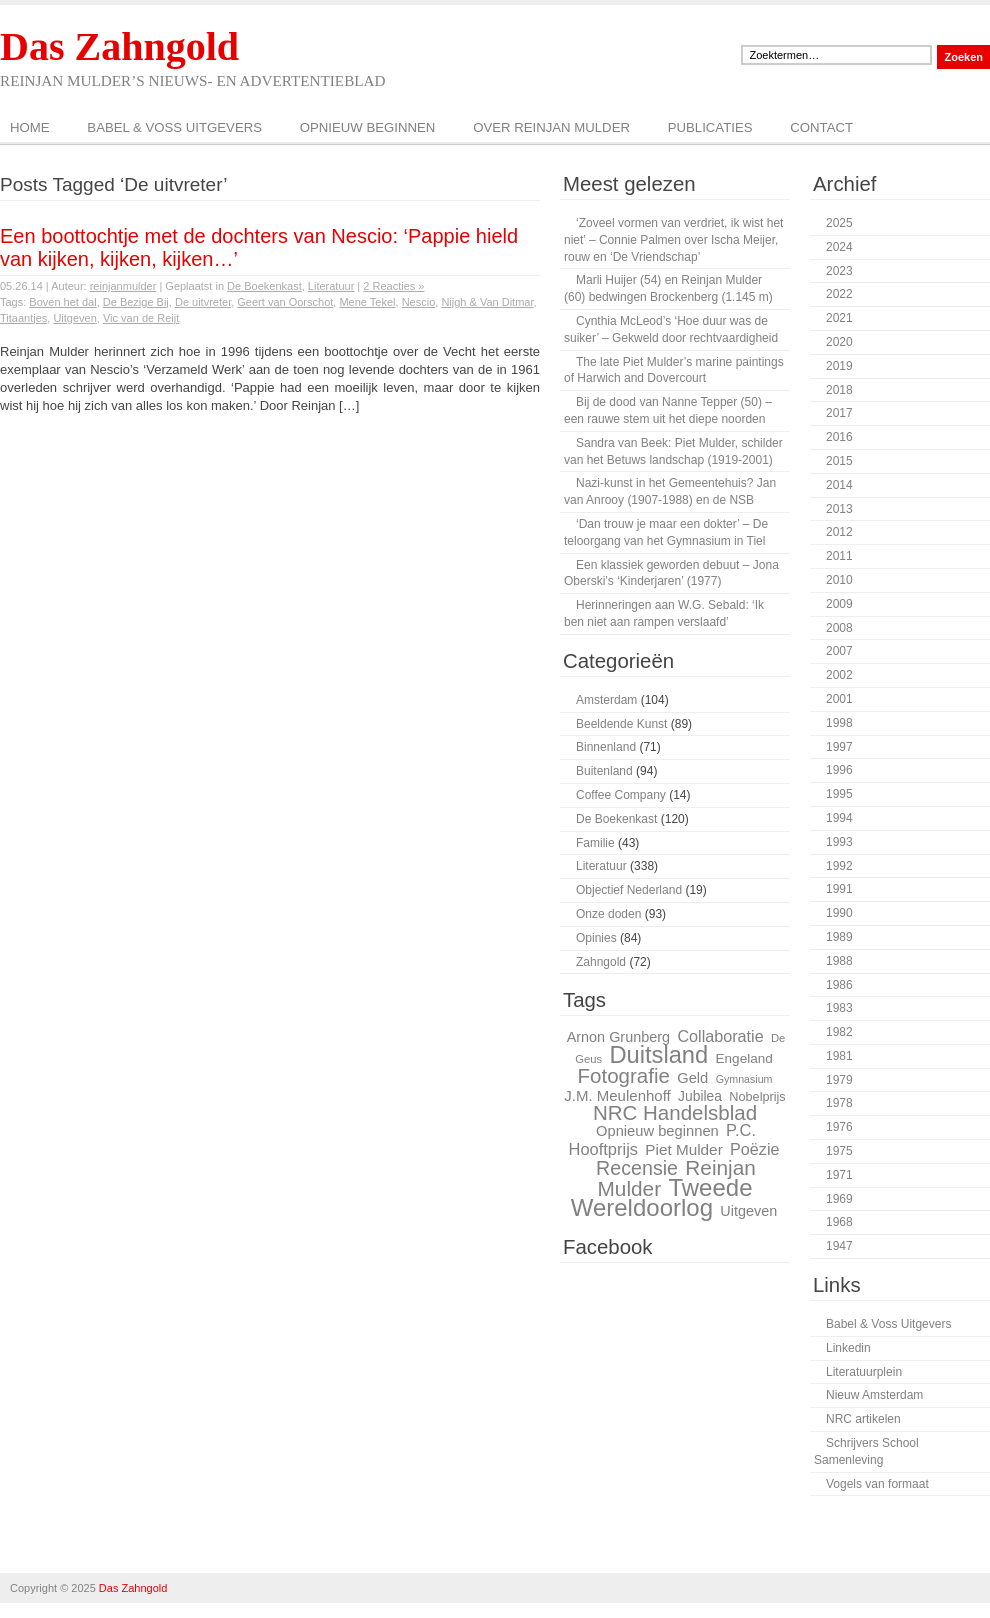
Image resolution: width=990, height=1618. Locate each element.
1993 (839, 842)
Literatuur (331, 286)
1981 (839, 1056)
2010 (839, 580)
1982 (839, 1032)
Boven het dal (62, 302)
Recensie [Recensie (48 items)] (637, 1168)
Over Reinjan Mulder (551, 127)
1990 (839, 913)
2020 (839, 342)
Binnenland (606, 747)
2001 (839, 699)
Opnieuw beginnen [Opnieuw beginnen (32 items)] (657, 1131)
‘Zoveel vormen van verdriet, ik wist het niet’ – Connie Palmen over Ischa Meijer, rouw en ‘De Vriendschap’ (673, 240)
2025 (839, 223)
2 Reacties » (393, 286)
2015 (839, 461)
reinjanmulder (123, 286)
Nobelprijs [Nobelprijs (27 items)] (757, 1097)
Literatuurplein (864, 1372)
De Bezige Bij (136, 302)
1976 (839, 1127)
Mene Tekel (367, 302)
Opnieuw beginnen (368, 127)
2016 (839, 437)
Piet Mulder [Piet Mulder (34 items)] (683, 1149)
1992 (839, 866)
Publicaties (710, 127)
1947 (839, 1246)
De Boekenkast (264, 286)
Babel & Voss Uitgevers (174, 127)
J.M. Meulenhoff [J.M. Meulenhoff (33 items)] (617, 1095)
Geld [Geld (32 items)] (692, 1078)
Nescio (419, 302)
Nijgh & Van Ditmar (487, 302)
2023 (839, 271)
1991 (839, 889)
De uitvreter (203, 302)
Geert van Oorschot (285, 302)
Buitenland (604, 771)
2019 (839, 366)
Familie (595, 843)
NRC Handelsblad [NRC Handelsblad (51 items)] (675, 1112)
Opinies (596, 938)
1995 (839, 794)
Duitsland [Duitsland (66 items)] (658, 1055)
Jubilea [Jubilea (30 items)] (700, 1096)
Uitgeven (74, 318)
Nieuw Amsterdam (874, 1395)
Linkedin (848, 1348)
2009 (839, 604)
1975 (839, 1151)
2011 (839, 556)
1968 (839, 1222)
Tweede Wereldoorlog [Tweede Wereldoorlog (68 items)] (662, 1198)
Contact (821, 127)
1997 (839, 747)
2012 (839, 532)
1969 (839, 1199)
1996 (839, 770)
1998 (839, 723)
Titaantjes (23, 318)
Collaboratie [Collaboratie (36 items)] (720, 1036)
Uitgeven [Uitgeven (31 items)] (748, 1211)
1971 (839, 1175)
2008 (839, 628)
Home (30, 127)
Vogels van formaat (877, 1484)
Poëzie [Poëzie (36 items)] (754, 1149)
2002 (839, 675)
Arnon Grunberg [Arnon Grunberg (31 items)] (618, 1037)
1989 (839, 937)
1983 (839, 1008)
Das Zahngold (119, 46)
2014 (839, 485)
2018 (839, 390)
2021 (839, 318)
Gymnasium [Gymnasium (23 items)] (744, 1079)
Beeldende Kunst (621, 724)
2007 (839, 651)
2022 (839, 294)
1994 (839, 818)
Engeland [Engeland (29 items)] (744, 1058)
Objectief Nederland (629, 890)
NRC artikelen (863, 1419)
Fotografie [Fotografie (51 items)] (623, 1075)
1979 (839, 1080)
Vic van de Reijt (141, 318)
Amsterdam (606, 700)
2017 (839, 413)
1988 (839, 961)
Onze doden (608, 914)
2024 (839, 247)
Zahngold (601, 962)
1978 (839, 1103)
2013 (839, 509)
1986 (839, 985)
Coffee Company (621, 795)
